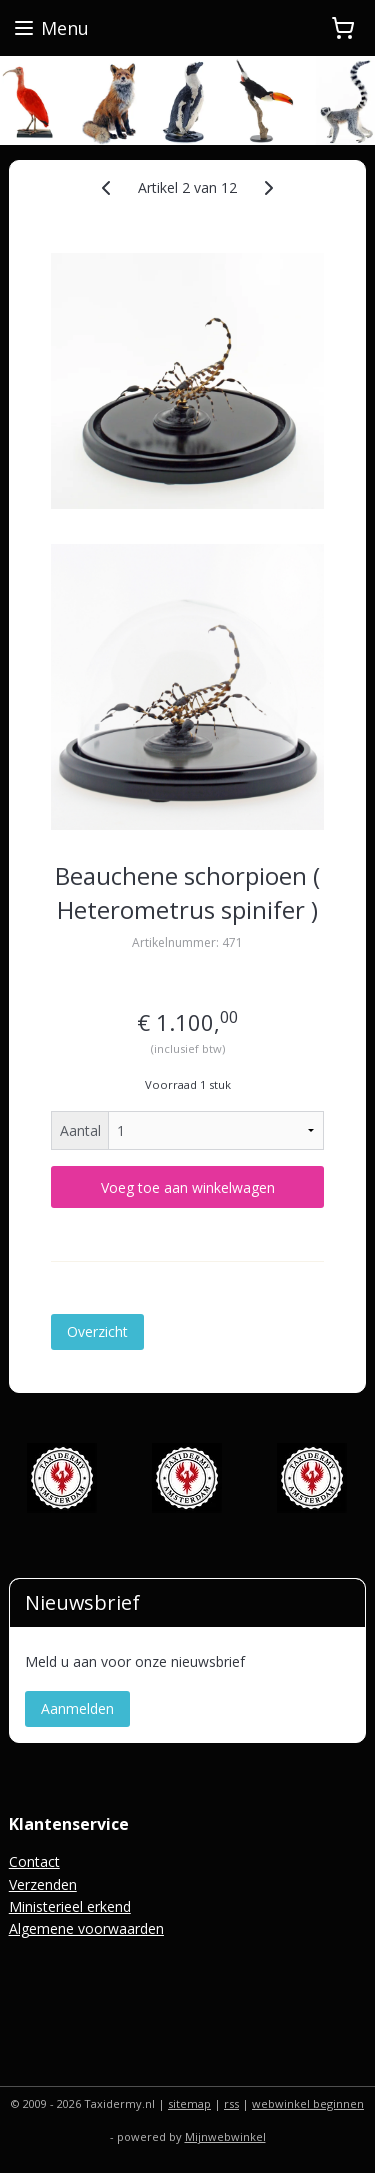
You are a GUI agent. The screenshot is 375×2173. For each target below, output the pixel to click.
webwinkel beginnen (308, 2103)
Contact (34, 1861)
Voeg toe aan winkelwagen (188, 1187)
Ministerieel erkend (70, 1906)
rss (231, 2103)
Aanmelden (77, 1708)
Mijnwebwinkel (225, 2136)
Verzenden (43, 1884)
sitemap (189, 2103)
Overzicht (97, 1332)
